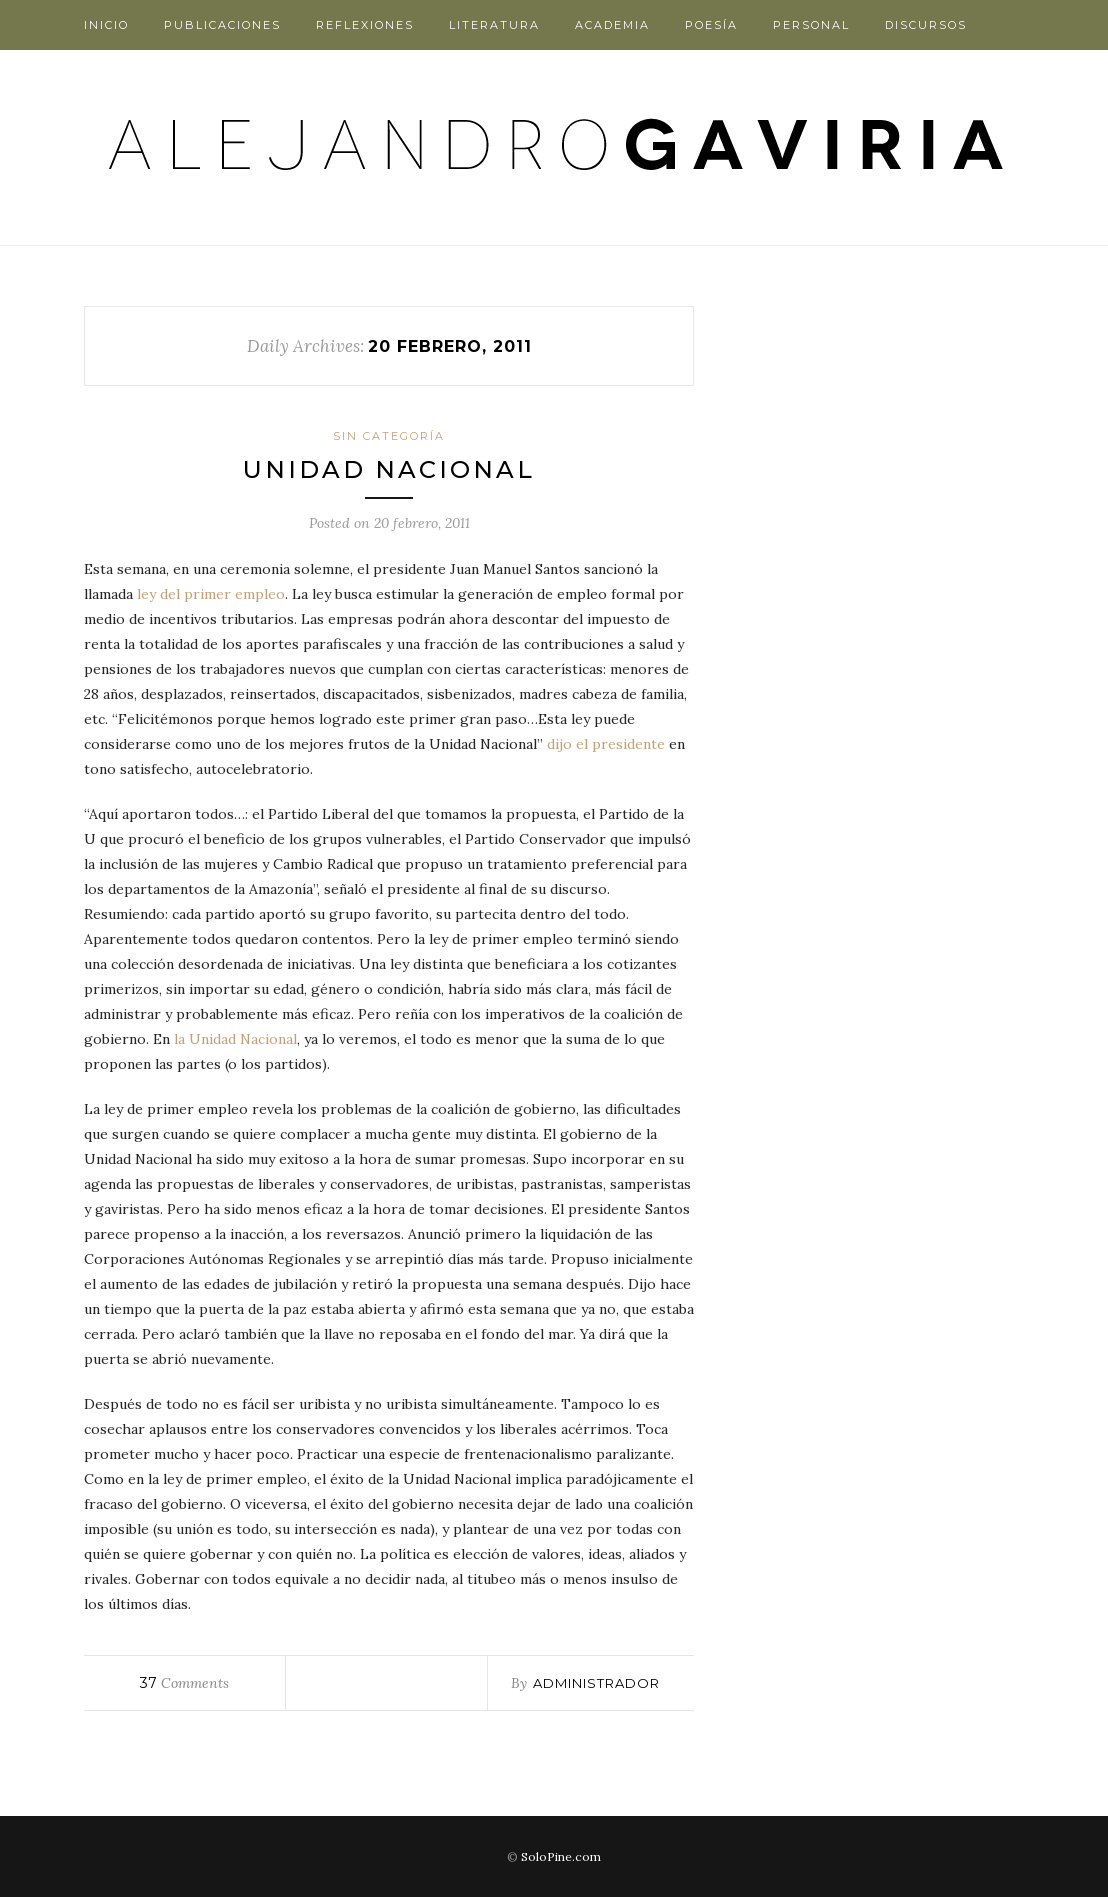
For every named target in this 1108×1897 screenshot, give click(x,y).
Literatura (494, 25)
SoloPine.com (561, 1856)
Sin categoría (389, 436)
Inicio (106, 25)
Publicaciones (222, 25)
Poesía (711, 25)
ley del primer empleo (211, 594)
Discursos (926, 25)
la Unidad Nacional (235, 1039)
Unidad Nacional (389, 469)
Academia (612, 25)
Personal (811, 25)
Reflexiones (365, 25)
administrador (596, 1683)
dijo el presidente (606, 744)
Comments (184, 1683)
